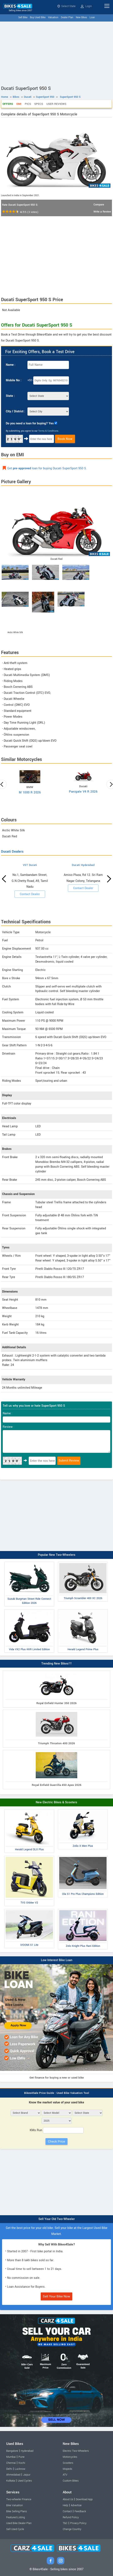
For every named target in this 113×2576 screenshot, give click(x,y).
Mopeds (67, 2469)
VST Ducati (30, 865)
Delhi (9, 2469)
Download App (84, 2499)
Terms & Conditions (48, 430)
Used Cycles (25, 2481)
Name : (10, 365)
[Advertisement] (56, 53)
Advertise (76, 2505)
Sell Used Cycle (15, 2529)
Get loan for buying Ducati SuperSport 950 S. (47, 468)
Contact (67, 2511)
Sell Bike (22, 17)
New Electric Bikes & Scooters (56, 1802)
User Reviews (56, 104)
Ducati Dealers (12, 851)
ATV (65, 2475)
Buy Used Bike (37, 17)
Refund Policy (71, 2517)
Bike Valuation (14, 2505)
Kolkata (10, 2481)
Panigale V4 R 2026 (83, 791)
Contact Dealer (30, 894)
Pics (28, 104)
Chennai (11, 2463)
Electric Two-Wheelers (76, 2451)
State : (10, 396)
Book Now (65, 439)
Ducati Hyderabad (83, 865)
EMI (18, 104)
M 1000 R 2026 (30, 792)
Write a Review (102, 212)
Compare (98, 204)
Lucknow (20, 2469)
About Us (68, 2499)
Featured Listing (15, 2517)
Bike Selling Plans (16, 2511)
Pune (21, 2457)
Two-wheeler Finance (18, 2499)
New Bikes (81, 17)
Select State (66, 6)
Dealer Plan (67, 17)
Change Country (72, 2529)
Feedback (80, 2511)
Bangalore (12, 2451)
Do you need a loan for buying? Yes (30, 423)
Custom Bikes (71, 2481)
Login (86, 6)
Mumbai (11, 2457)
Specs (38, 104)
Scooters (68, 2463)
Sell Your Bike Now (56, 2296)
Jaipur (26, 2475)
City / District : (15, 411)
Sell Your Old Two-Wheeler (56, 2219)
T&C (65, 2523)
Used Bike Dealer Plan (19, 2523)
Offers (7, 104)
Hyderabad (27, 2451)
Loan (92, 17)
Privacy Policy (78, 2523)
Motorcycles (70, 2457)
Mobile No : (13, 380)
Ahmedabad (13, 2475)
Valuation (53, 17)
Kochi (21, 2463)
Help (65, 2505)
